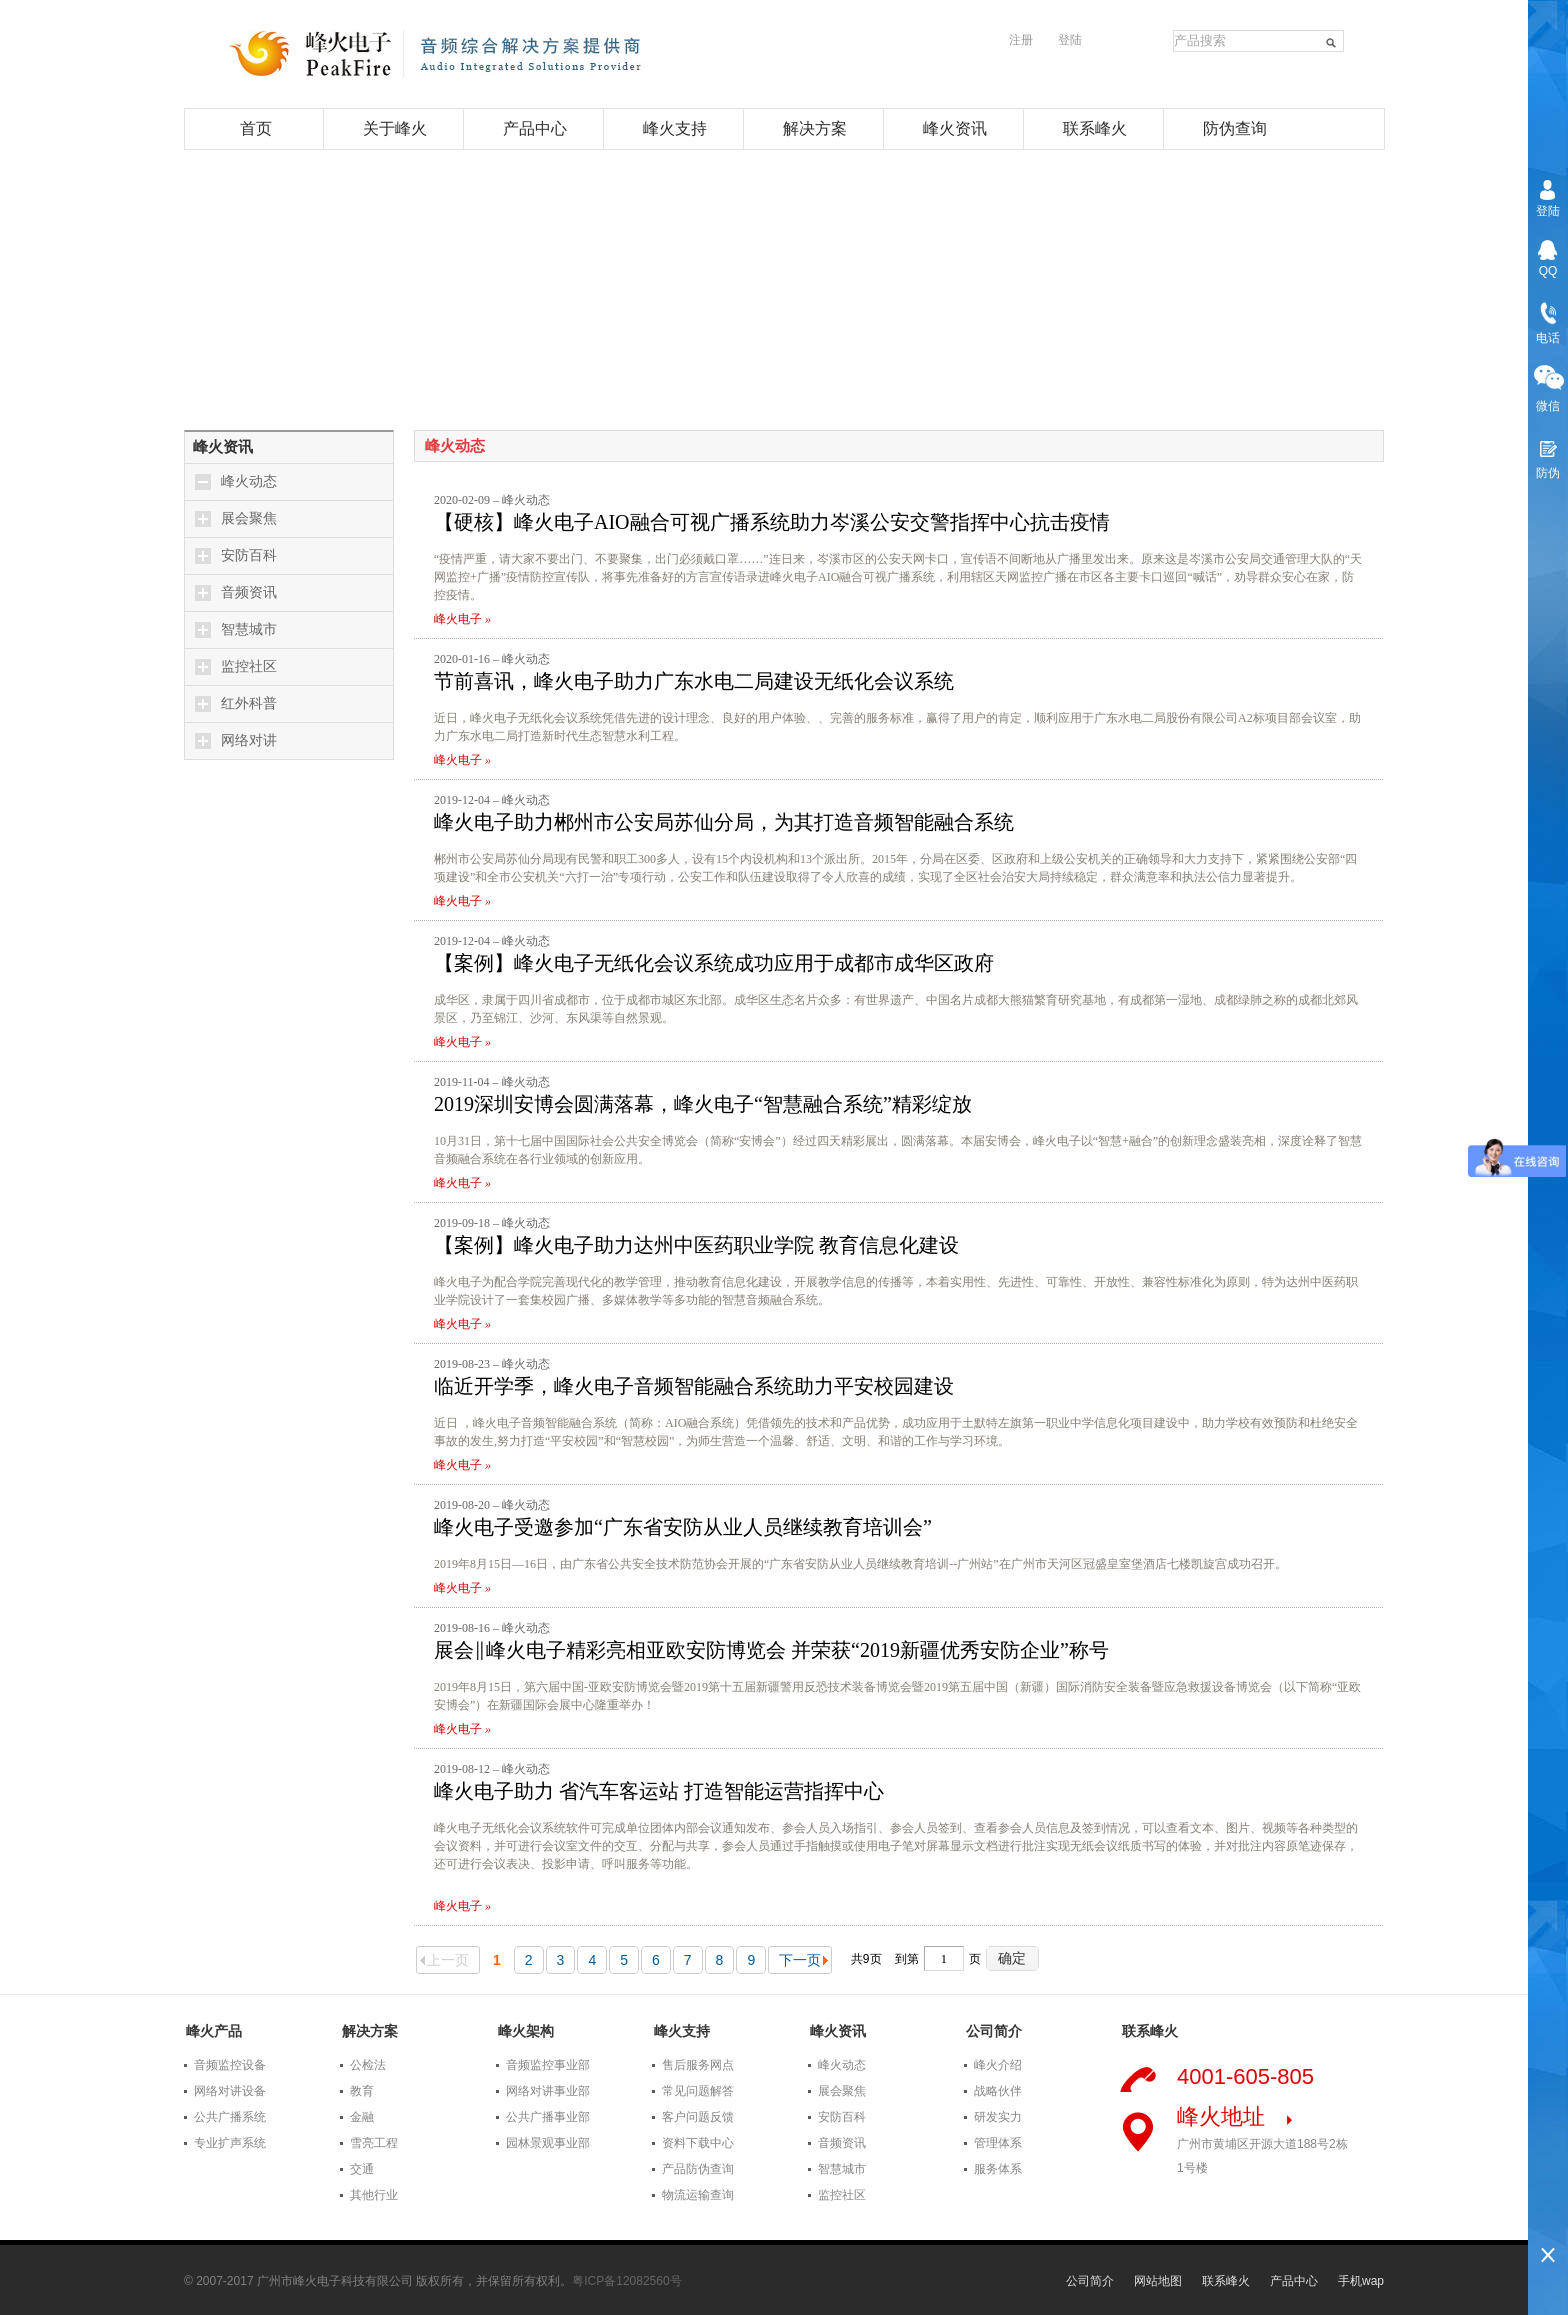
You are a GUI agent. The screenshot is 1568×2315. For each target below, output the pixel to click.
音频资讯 (249, 592)
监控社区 (249, 666)
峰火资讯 (955, 128)
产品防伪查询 (698, 2169)
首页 (256, 128)
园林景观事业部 (548, 2143)
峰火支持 (675, 128)
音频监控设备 (230, 2065)
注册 (1021, 40)
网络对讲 (249, 740)
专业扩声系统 (230, 2143)
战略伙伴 (998, 2091)
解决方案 (815, 128)
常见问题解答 (698, 2091)
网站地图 (1158, 2281)
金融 (362, 2117)
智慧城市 (249, 629)
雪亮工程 (374, 2143)
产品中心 (535, 128)
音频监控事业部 (548, 2065)
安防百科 (249, 555)
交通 (362, 2169)
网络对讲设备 (230, 2091)
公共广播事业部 (548, 2117)
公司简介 (1090, 2281)
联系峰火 (1095, 128)
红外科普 (249, 703)
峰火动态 (249, 481)
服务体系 (998, 2169)
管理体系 (998, 2143)
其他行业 (374, 2195)
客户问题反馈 (698, 2117)
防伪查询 (1235, 128)
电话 (1548, 338)
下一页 (803, 1960)
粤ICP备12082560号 (626, 2281)
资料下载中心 (698, 2143)
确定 (1012, 1958)
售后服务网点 (698, 2065)
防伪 (1548, 473)
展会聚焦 (249, 518)
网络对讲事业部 (548, 2091)
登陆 (1070, 40)
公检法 (368, 2065)
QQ (1548, 271)
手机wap (1361, 2281)
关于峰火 (395, 128)
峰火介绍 (998, 2065)
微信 (1548, 406)
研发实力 (998, 2117)
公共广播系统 (230, 2117)
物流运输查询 (698, 2195)
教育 (362, 2091)
